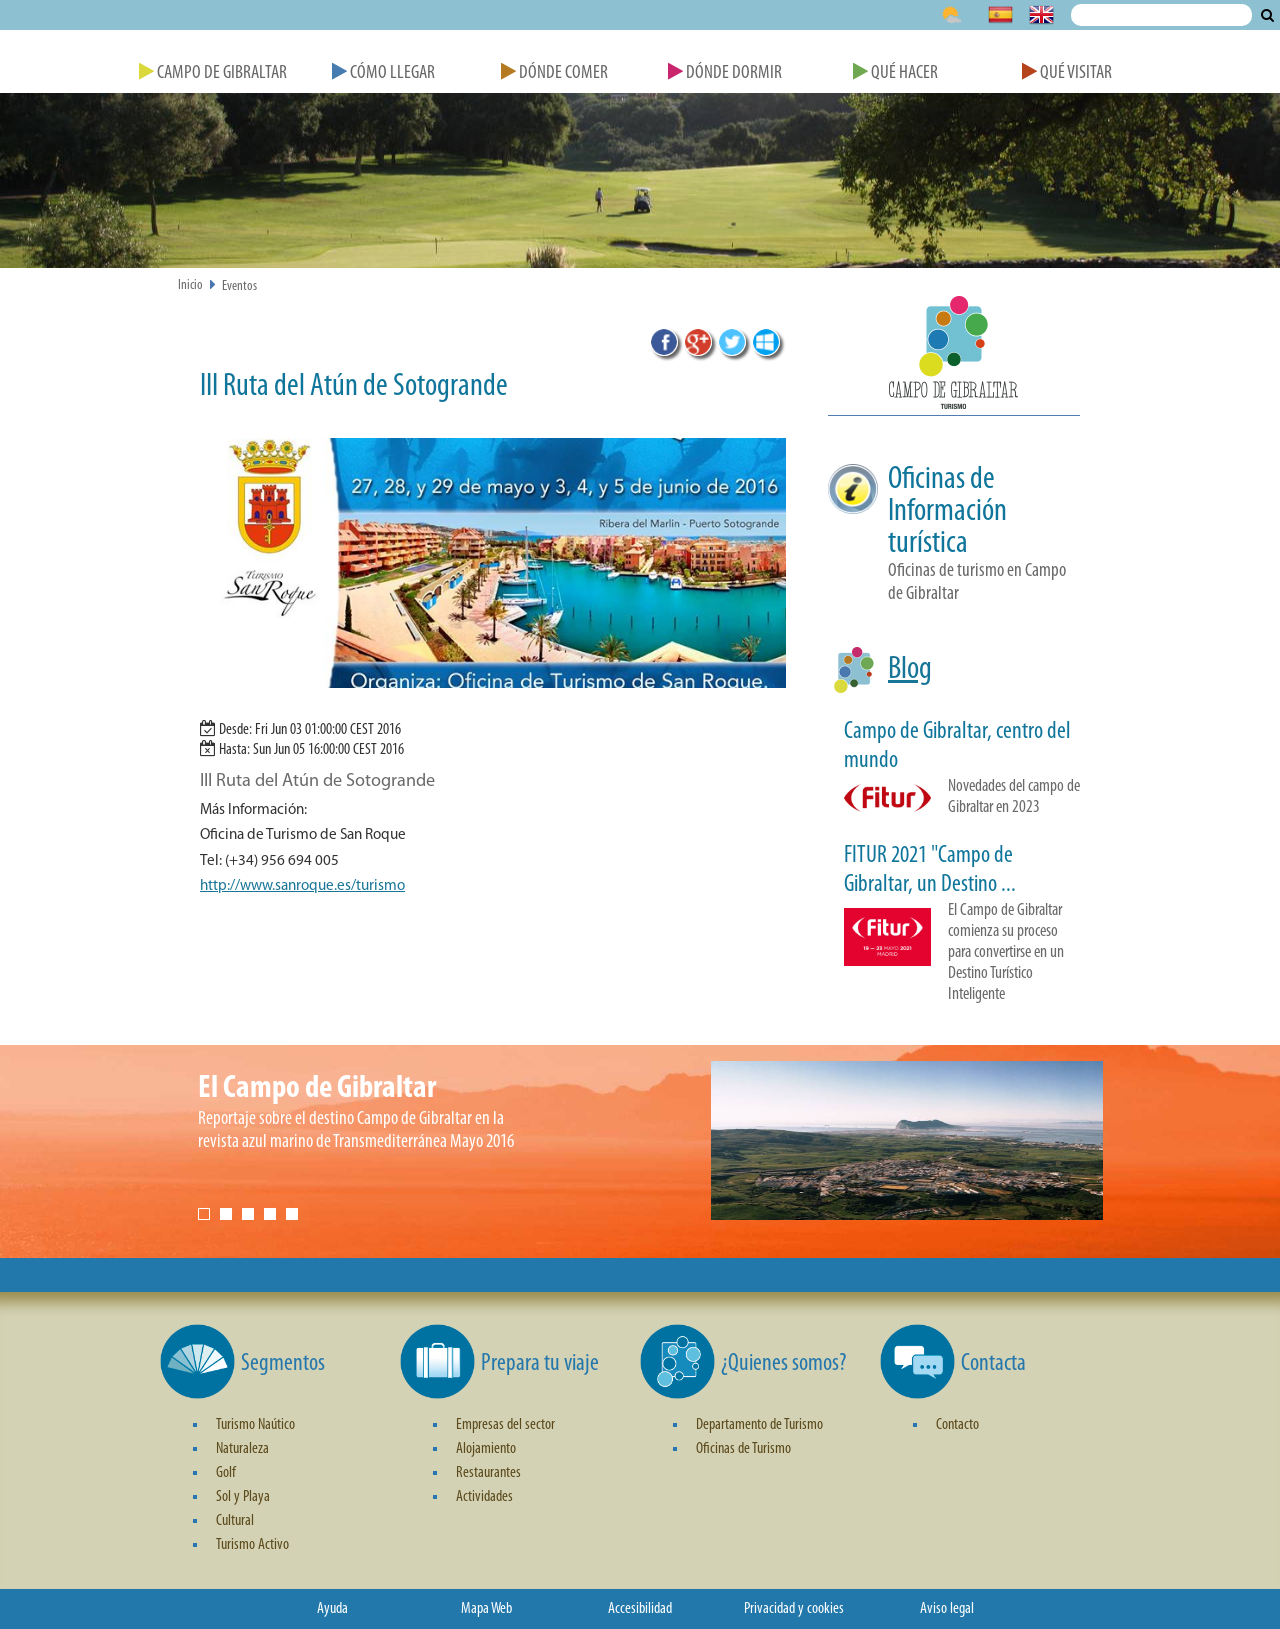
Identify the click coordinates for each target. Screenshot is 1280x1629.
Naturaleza (242, 1449)
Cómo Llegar (383, 73)
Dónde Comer (554, 73)
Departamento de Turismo (759, 1425)
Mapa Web (486, 1609)
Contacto (957, 1425)
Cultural (235, 1521)
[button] (954, 356)
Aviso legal (947, 1609)
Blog (910, 670)
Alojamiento (486, 1449)
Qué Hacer (895, 73)
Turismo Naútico (255, 1425)
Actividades (484, 1497)
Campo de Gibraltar (213, 73)
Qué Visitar (1067, 73)
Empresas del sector (505, 1425)
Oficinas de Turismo (743, 1449)
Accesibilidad (640, 1609)
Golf (226, 1473)
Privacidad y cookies (794, 1609)
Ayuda (332, 1609)
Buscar (1267, 15)
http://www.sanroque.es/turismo (302, 886)
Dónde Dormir (725, 73)
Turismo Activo (252, 1545)
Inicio (190, 285)
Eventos (239, 286)
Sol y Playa (243, 1497)
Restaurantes (488, 1473)
